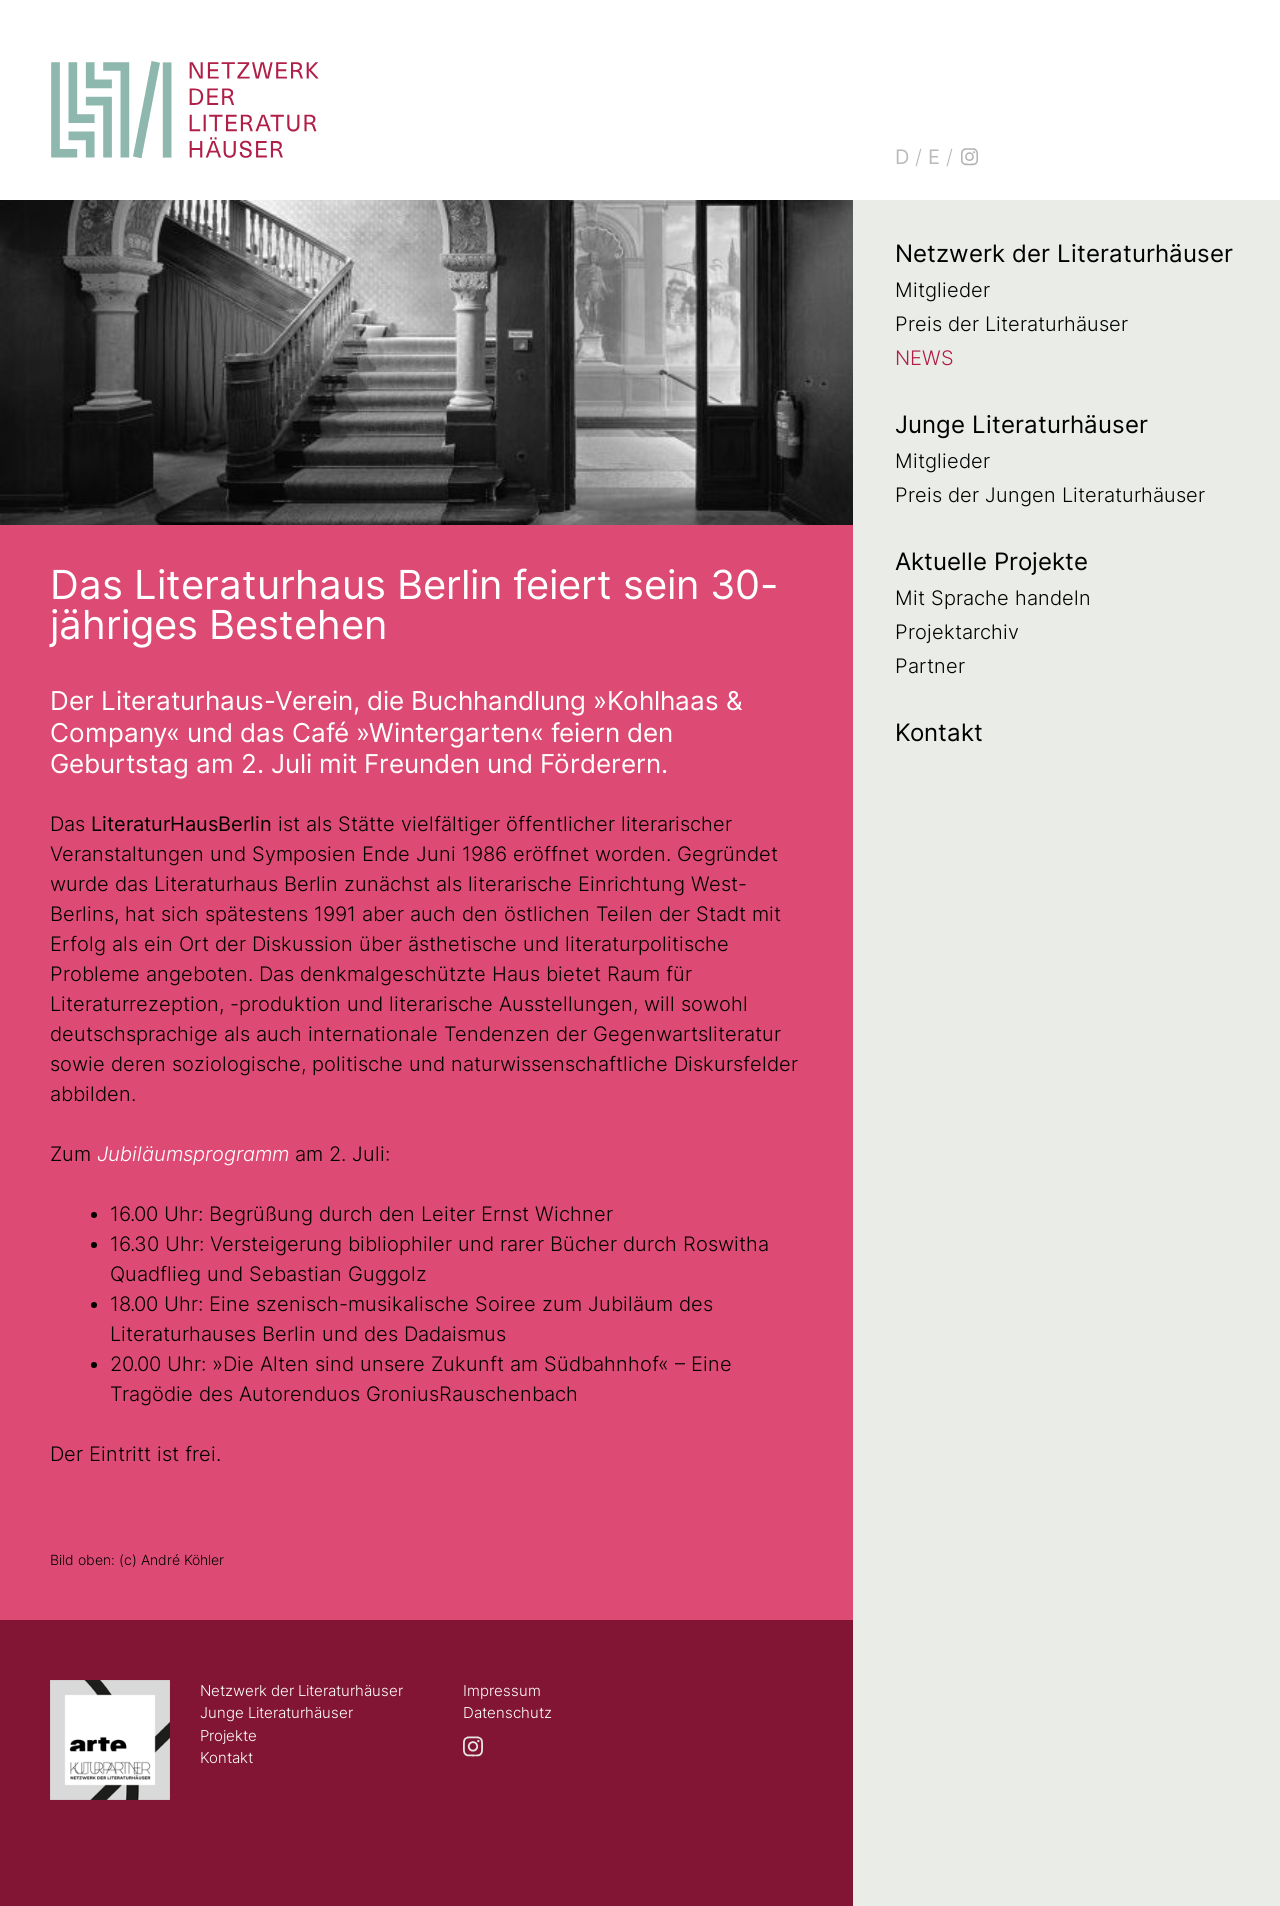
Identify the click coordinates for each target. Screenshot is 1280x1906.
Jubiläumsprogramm (196, 1154)
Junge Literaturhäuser (1021, 424)
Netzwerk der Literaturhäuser (1064, 253)
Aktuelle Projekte (991, 561)
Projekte (228, 1735)
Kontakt (939, 732)
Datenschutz (507, 1712)
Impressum (502, 1690)
